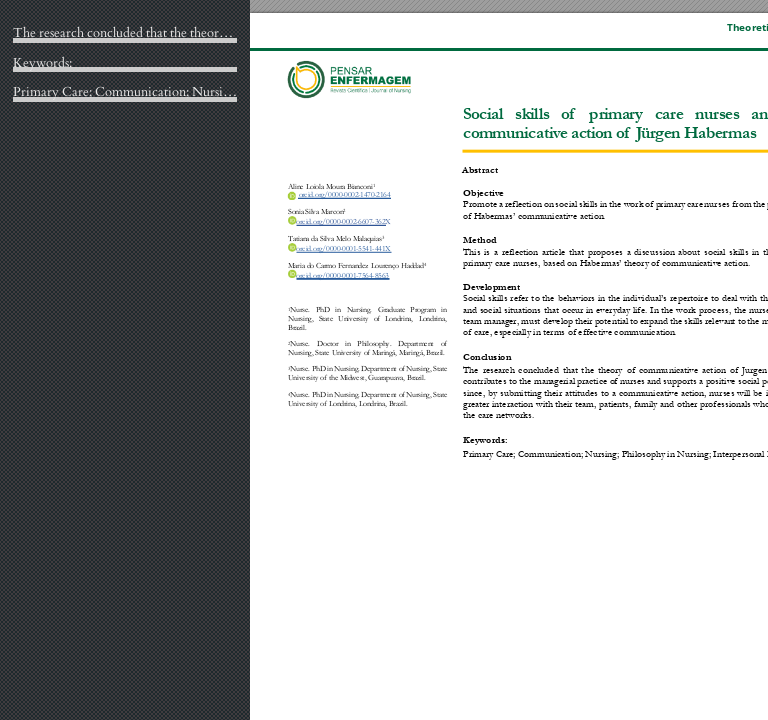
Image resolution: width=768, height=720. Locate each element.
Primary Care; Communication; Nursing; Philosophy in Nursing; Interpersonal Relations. (125, 93)
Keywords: (42, 64)
